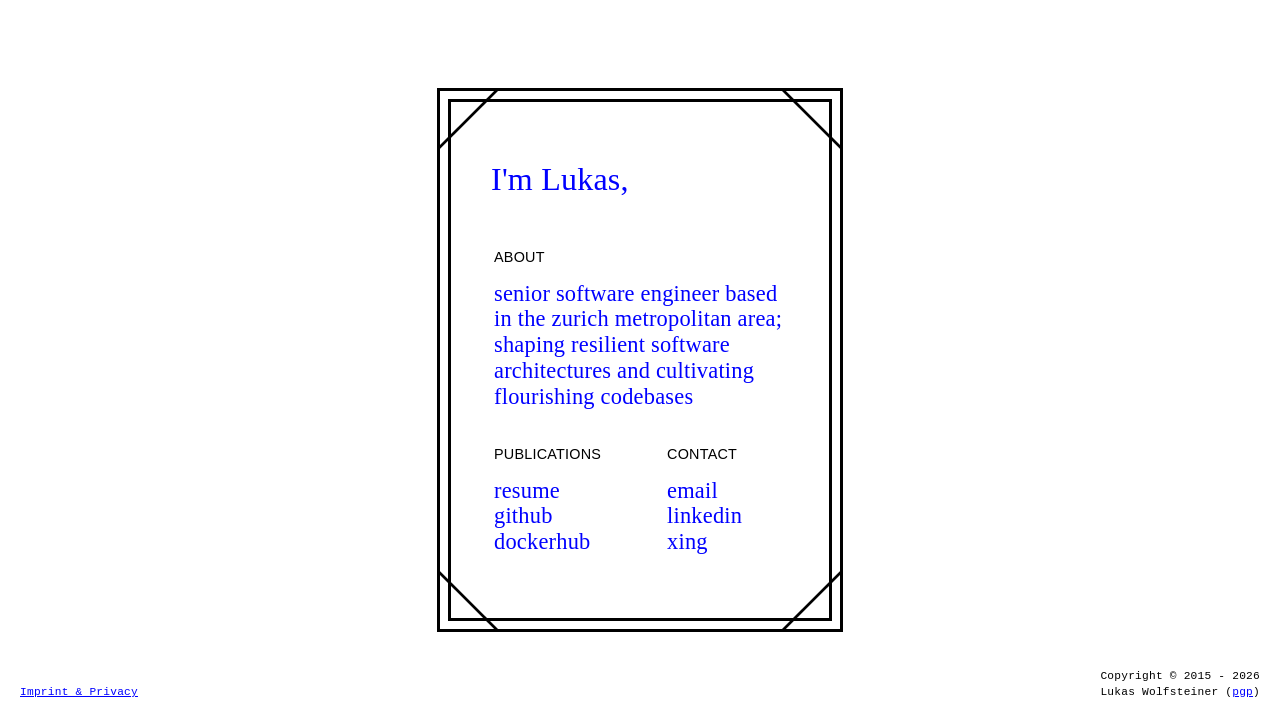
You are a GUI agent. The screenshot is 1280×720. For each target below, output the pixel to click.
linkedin (704, 515)
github (523, 515)
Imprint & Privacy (79, 691)
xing (687, 541)
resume (527, 490)
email (692, 490)
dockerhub (542, 541)
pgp (1242, 691)
